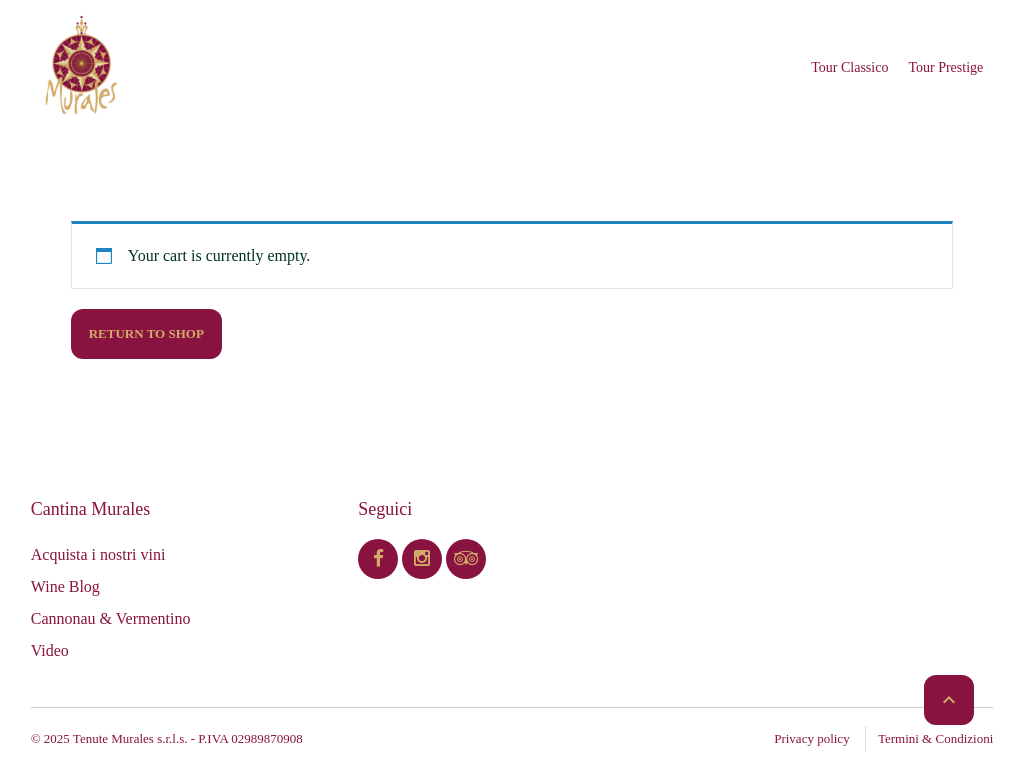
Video (50, 650)
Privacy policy (811, 738)
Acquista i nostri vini (98, 554)
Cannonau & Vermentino (111, 618)
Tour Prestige (945, 67)
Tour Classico (849, 67)
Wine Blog (65, 586)
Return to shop (146, 333)
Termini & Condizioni (935, 738)
